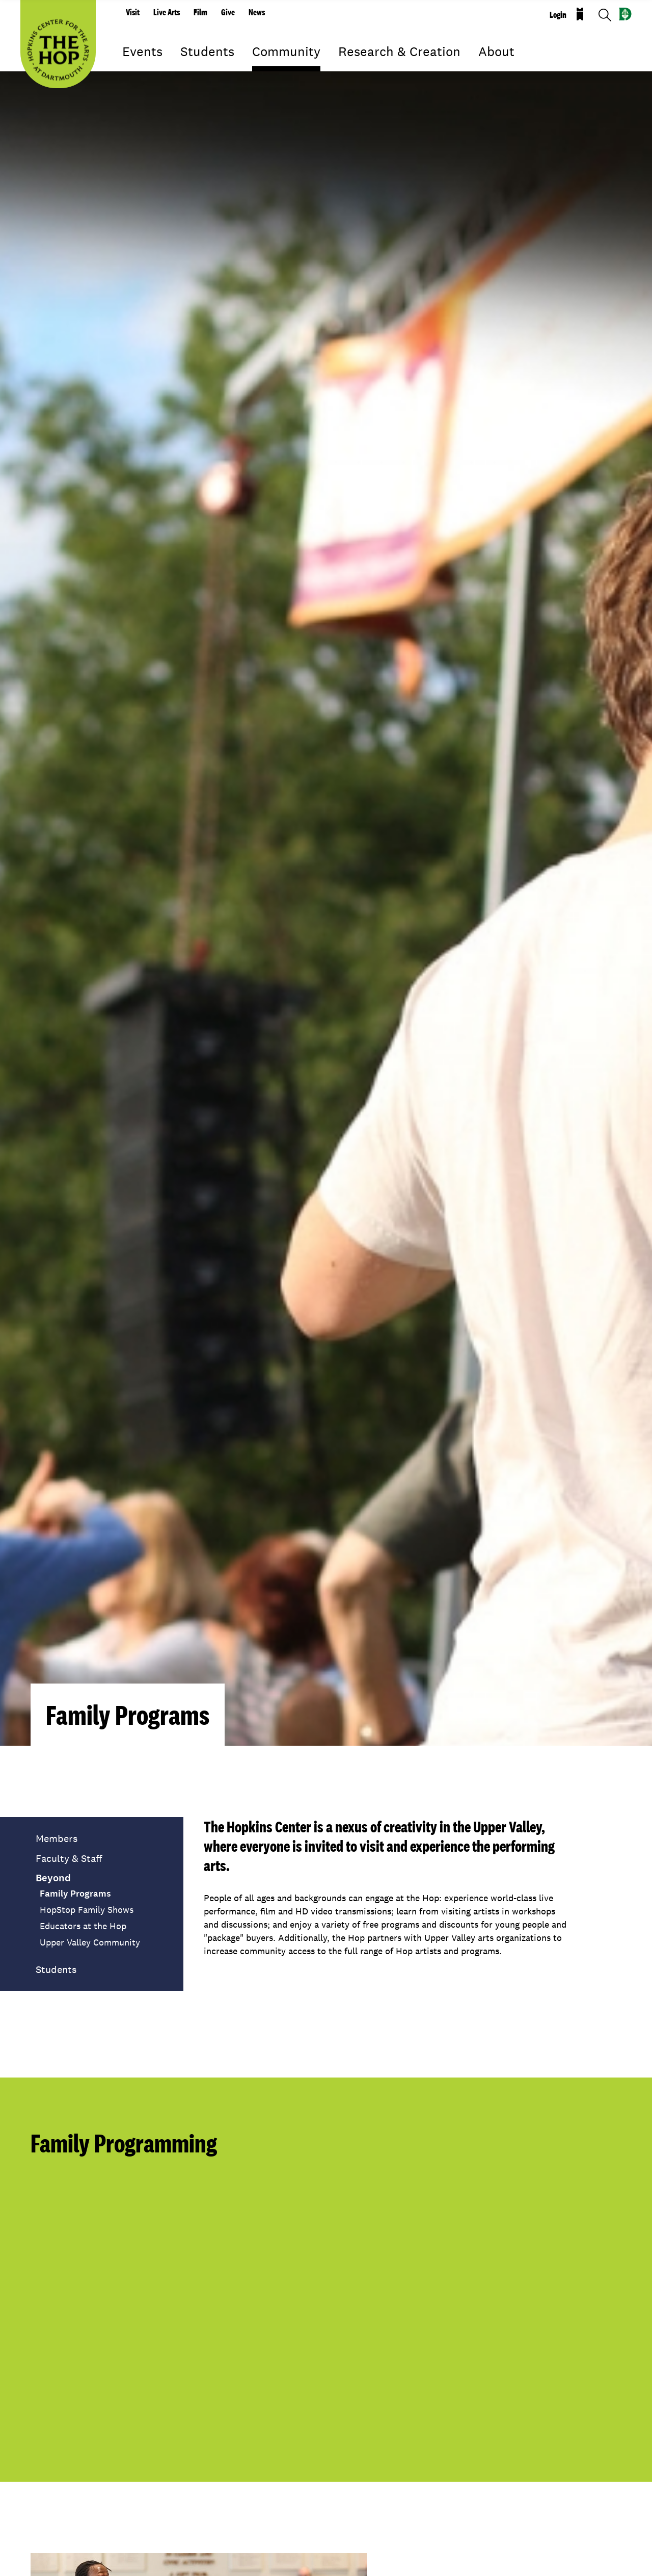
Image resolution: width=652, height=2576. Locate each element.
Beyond (53, 1878)
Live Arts (166, 12)
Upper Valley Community (90, 1942)
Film (200, 12)
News (257, 12)
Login (558, 14)
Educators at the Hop (83, 1926)
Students (56, 1969)
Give (228, 12)
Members (56, 1838)
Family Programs (75, 1893)
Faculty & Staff (69, 1858)
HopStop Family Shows (86, 1909)
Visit (133, 12)
